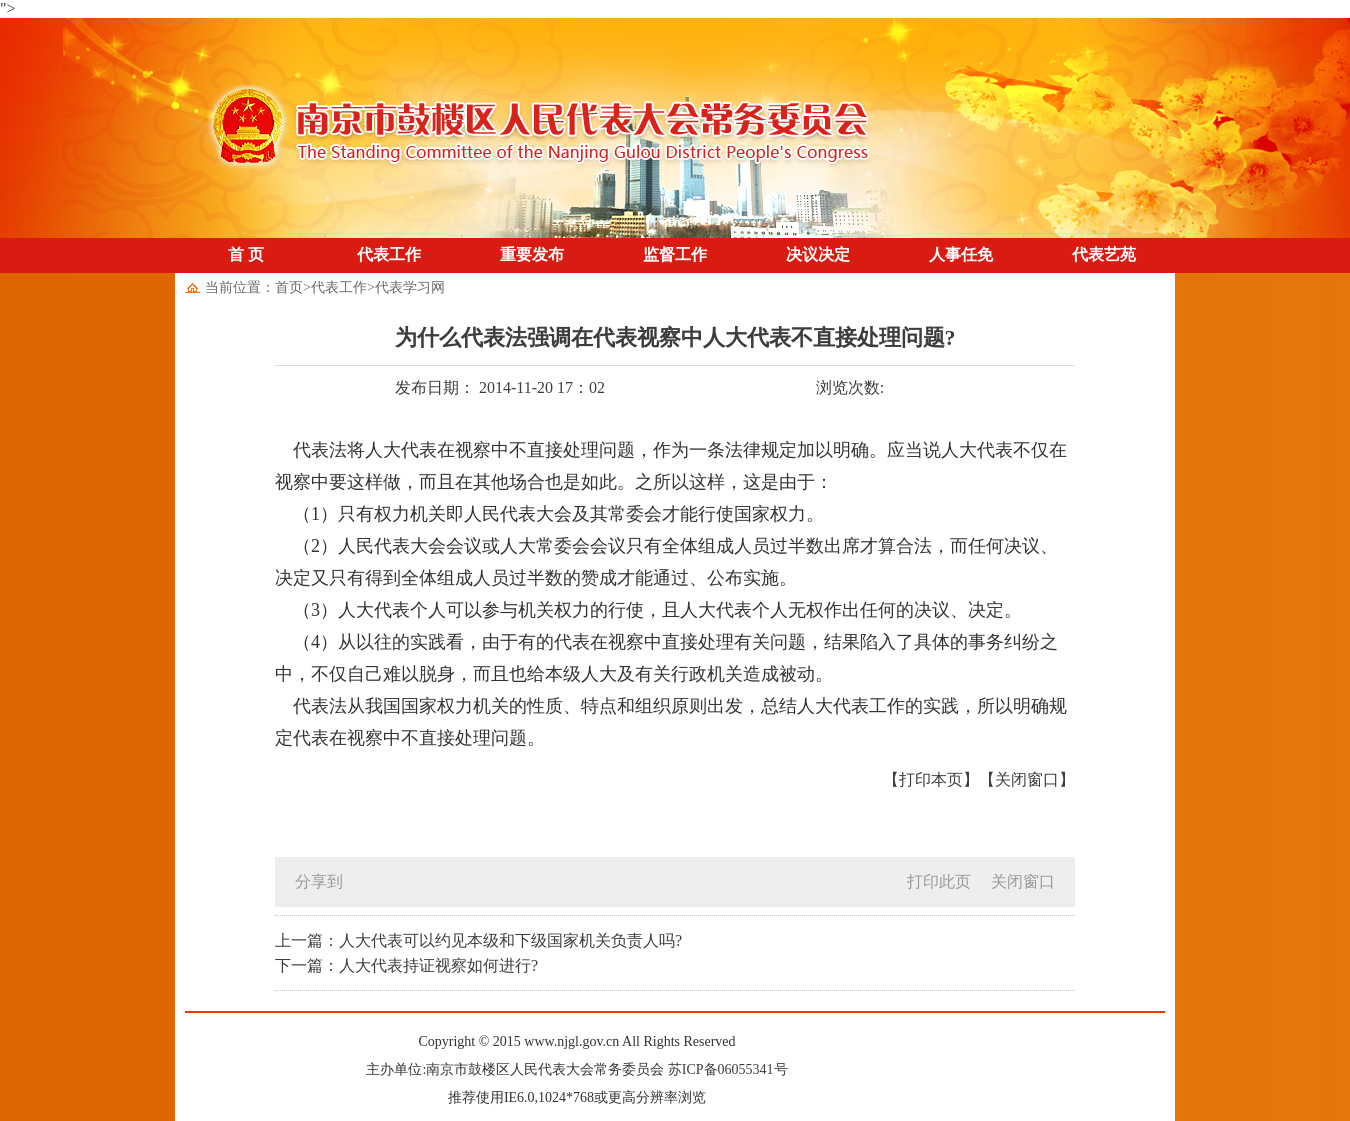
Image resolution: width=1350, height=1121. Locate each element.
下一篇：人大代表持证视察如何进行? (406, 965)
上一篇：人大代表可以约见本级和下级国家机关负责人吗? (478, 940)
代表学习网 (410, 287)
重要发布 (532, 254)
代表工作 (389, 254)
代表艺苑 (1104, 254)
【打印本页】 (931, 779)
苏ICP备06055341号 (728, 1069)
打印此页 (939, 881)
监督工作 (675, 254)
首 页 (246, 254)
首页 (289, 287)
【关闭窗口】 (1027, 779)
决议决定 (818, 254)
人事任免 (961, 254)
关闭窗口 (1023, 881)
